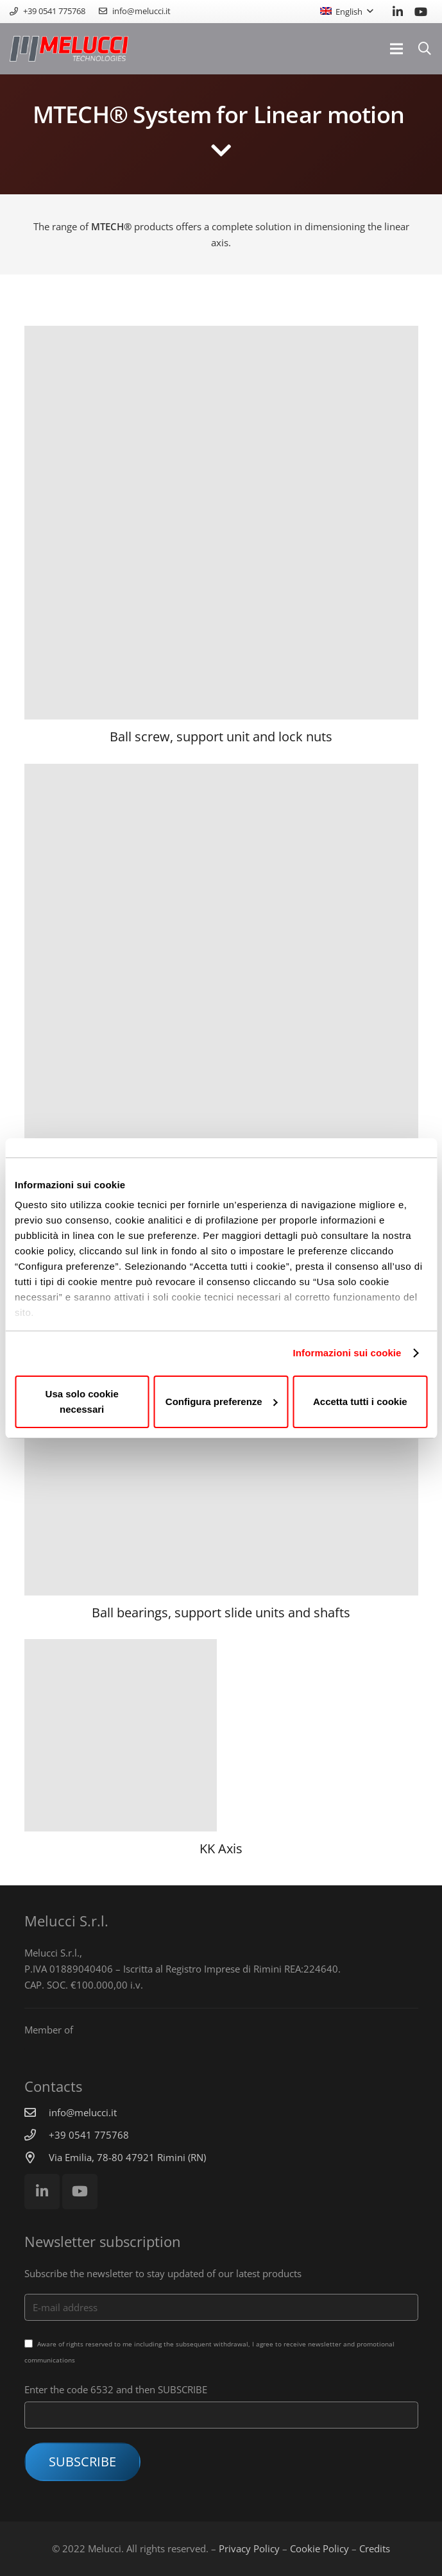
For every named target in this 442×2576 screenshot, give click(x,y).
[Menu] (396, 49)
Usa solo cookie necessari (82, 1401)
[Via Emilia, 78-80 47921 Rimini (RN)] (36, 2157)
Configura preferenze (222, 1401)
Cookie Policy (319, 2548)
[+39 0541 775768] (36, 2135)
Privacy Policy (249, 2548)
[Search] (425, 48)
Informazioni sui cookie (347, 1352)
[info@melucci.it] (36, 2112)
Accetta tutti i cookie (360, 1401)
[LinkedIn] (397, 11)
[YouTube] (420, 11)
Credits (374, 2548)
